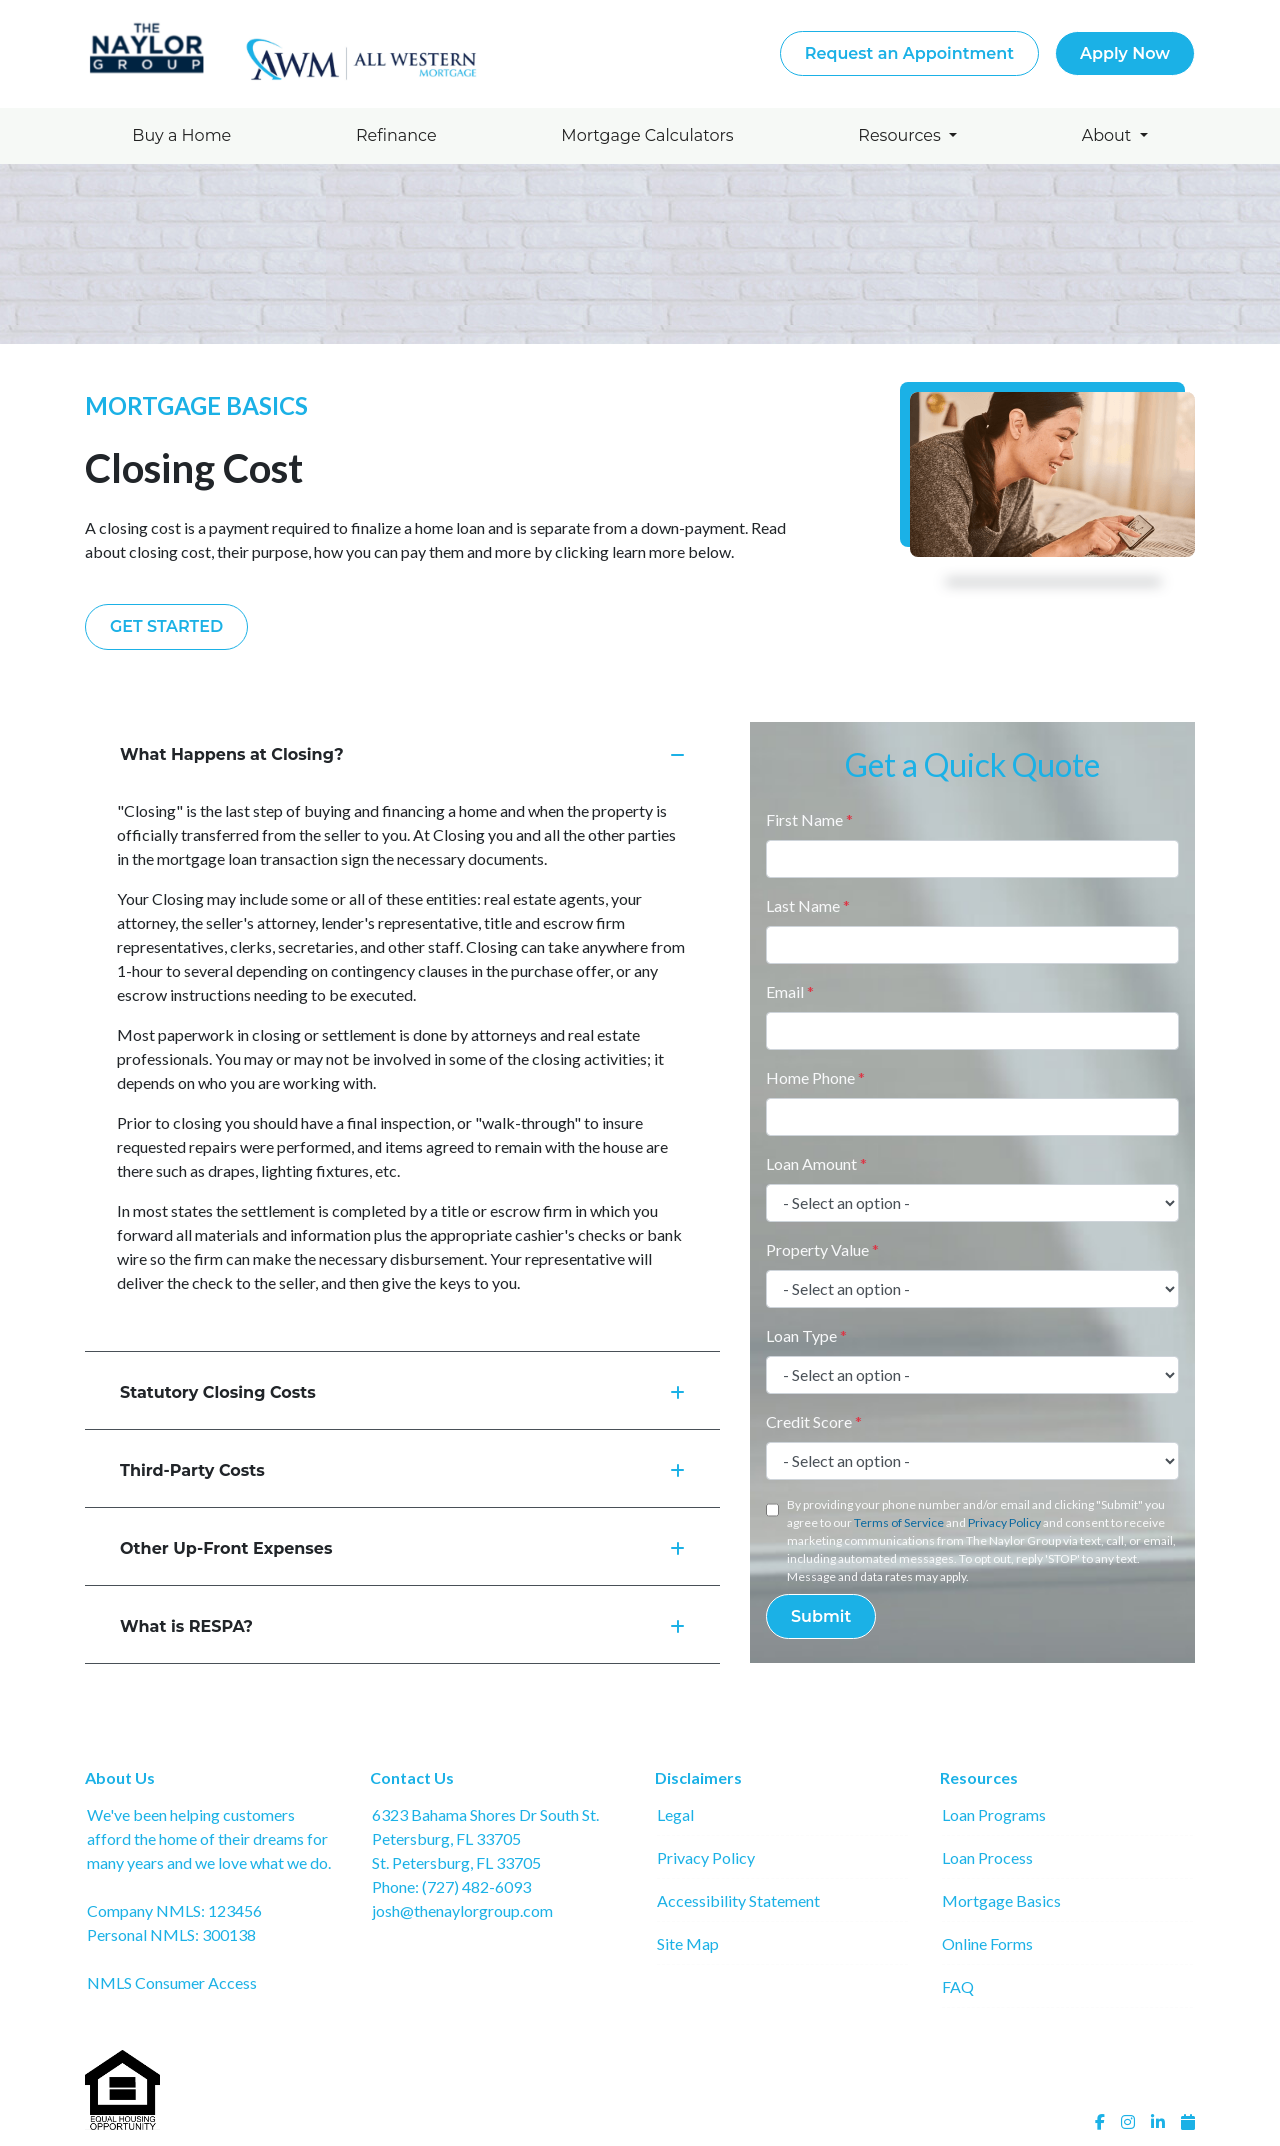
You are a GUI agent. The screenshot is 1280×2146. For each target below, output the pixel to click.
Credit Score (814, 1421)
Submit (821, 1616)
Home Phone (815, 1077)
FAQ (958, 1986)
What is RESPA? (402, 1626)
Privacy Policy (1004, 1522)
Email (790, 991)
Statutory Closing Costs (402, 1392)
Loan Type (806, 1335)
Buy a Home (181, 135)
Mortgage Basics (1001, 1900)
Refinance (396, 135)
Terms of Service (899, 1522)
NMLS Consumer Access (172, 1982)
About (1109, 135)
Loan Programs (994, 1814)
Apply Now (1125, 53)
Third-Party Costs (402, 1470)
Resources (901, 135)
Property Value (822, 1249)
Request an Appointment (909, 53)
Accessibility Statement (738, 1900)
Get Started (166, 626)
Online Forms (987, 1943)
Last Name (808, 905)
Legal (675, 1814)
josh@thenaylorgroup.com (462, 1910)
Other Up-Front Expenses (402, 1548)
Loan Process (987, 1857)
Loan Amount (816, 1163)
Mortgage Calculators (647, 135)
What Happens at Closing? (402, 754)
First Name (809, 819)
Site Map (688, 1943)
